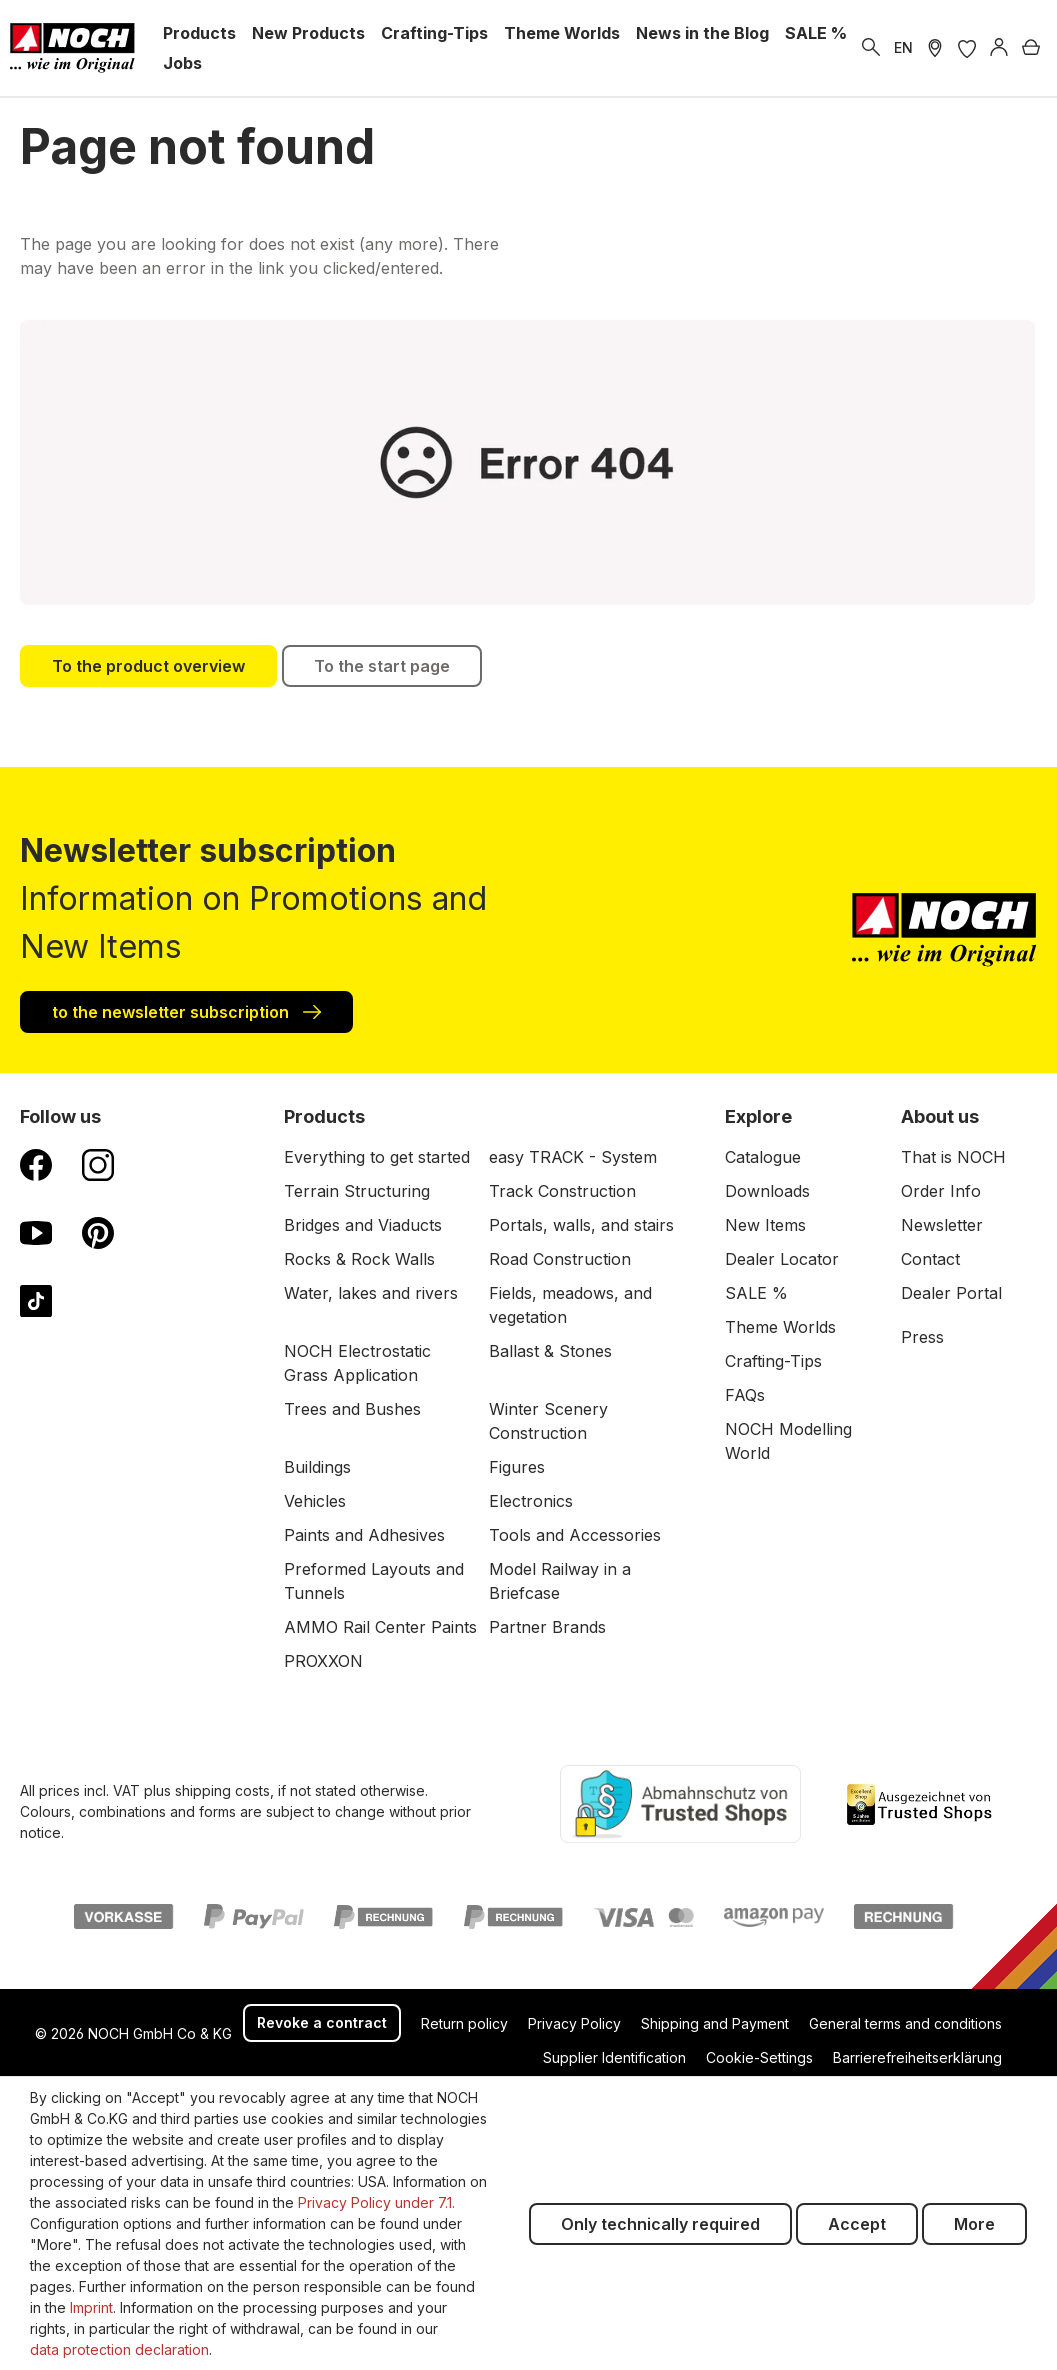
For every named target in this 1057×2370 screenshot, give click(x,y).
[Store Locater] (935, 48)
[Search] (871, 48)
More (974, 2224)
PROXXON (323, 1661)
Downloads (767, 1191)
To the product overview (148, 666)
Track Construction (562, 1191)
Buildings (317, 1467)
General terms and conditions (905, 2023)
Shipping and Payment (715, 2023)
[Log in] (999, 48)
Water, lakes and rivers (371, 1293)
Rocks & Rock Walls (359, 1259)
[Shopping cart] (1031, 48)
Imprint (91, 2307)
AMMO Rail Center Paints (380, 1627)
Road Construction (560, 1259)
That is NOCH (953, 1157)
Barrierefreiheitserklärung (917, 2057)
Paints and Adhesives (364, 1535)
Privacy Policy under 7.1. (376, 2202)
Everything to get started (377, 1157)
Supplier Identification (614, 2057)
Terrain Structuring (357, 1191)
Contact (930, 1259)
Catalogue (763, 1157)
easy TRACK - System (573, 1157)
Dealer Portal (951, 1293)
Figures (517, 1467)
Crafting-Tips (773, 1361)
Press (922, 1337)
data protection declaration (119, 2349)
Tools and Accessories (575, 1535)
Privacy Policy (574, 2023)
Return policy (464, 2023)
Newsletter (942, 1225)
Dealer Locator (782, 1259)
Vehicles (315, 1501)
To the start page (382, 666)
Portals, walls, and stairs (581, 1225)
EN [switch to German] (903, 47)
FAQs (745, 1395)
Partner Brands (547, 1627)
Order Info (941, 1191)
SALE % (756, 1293)
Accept (857, 2224)
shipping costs (222, 1790)
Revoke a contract (322, 2022)
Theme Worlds (780, 1327)
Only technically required (660, 2224)
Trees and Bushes (352, 1409)
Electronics (531, 1501)
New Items (765, 1225)
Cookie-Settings (759, 2057)
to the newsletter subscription (186, 1011)
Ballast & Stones (550, 1351)
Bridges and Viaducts (363, 1225)
